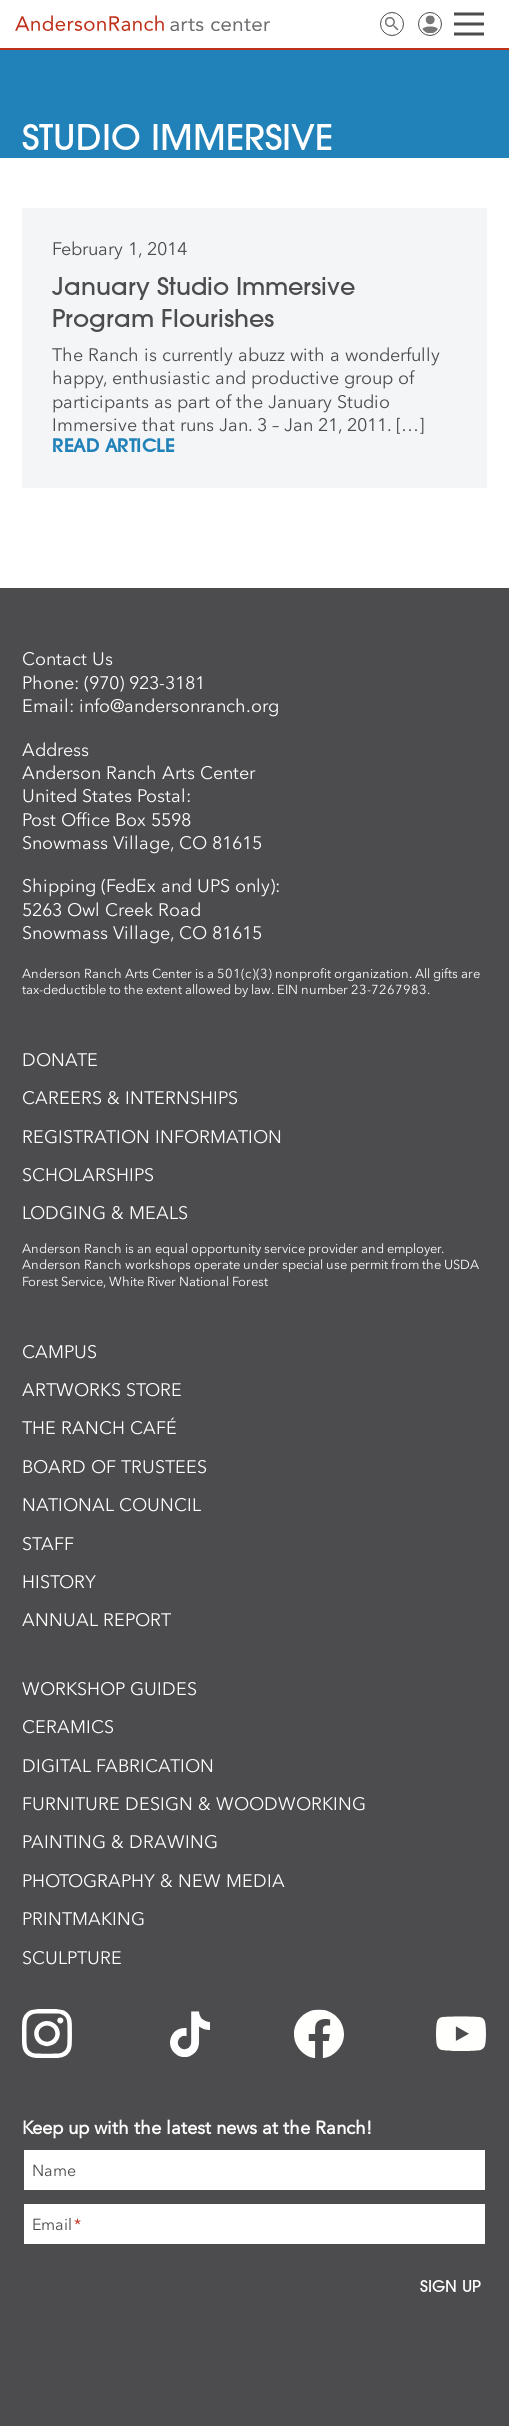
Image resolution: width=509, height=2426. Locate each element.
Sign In (430, 24)
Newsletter (316, 24)
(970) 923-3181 (144, 683)
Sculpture (72, 1958)
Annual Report (96, 1620)
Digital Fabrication (118, 1766)
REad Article (113, 447)
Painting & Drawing (120, 1842)
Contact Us (354, 24)
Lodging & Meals (105, 1213)
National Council (111, 1505)
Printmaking (83, 1919)
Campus (59, 1352)
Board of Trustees (114, 1467)
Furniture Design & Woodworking (194, 1804)
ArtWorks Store (102, 1390)
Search (392, 24)
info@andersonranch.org (179, 706)
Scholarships (88, 1175)
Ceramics (68, 1727)
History (59, 1582)
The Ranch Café (99, 1428)
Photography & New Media (153, 1881)
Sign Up (450, 2286)
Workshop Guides (109, 1689)
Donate (60, 1060)
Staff (48, 1544)
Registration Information (152, 1137)
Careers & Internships (130, 1098)
